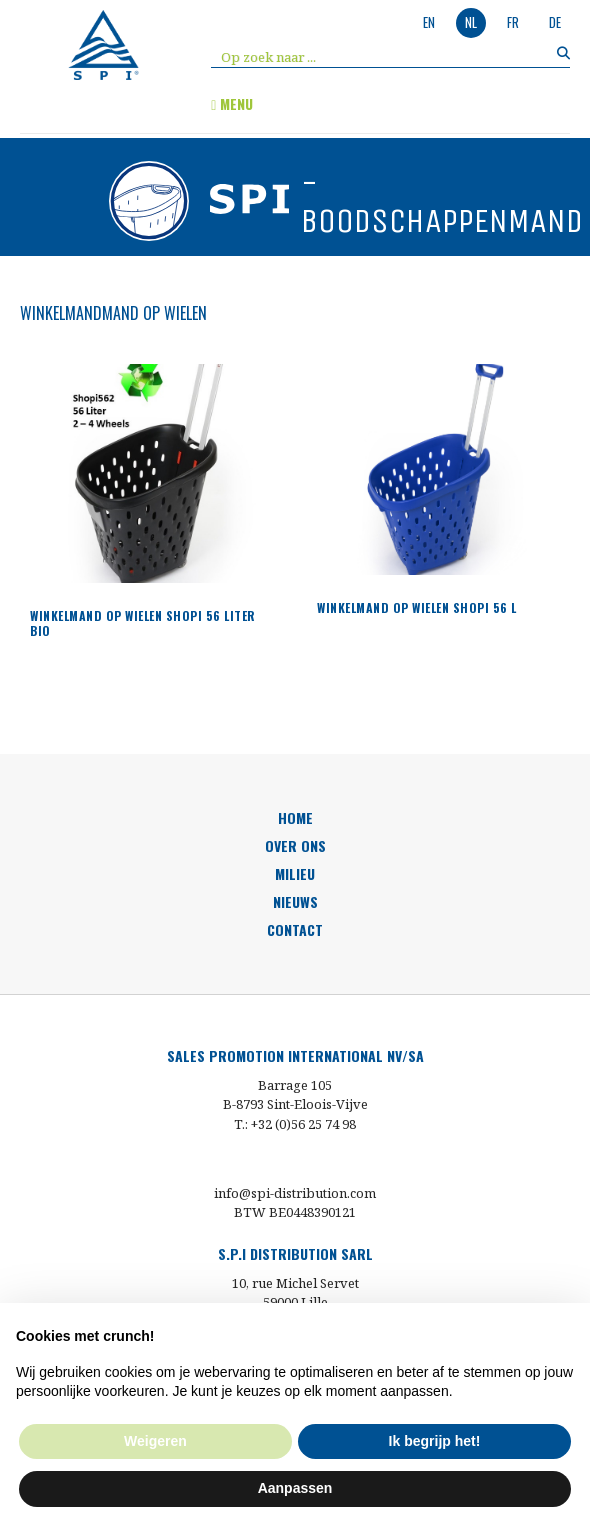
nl (471, 22)
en (429, 22)
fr (513, 22)
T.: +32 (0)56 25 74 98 (295, 1124)
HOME (295, 817)
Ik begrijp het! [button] (435, 1441)
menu (232, 103)
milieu (295, 873)
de (555, 22)
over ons (295, 845)
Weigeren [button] (155, 1441)
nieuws (295, 901)
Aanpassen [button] (295, 1488)
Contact (295, 929)
